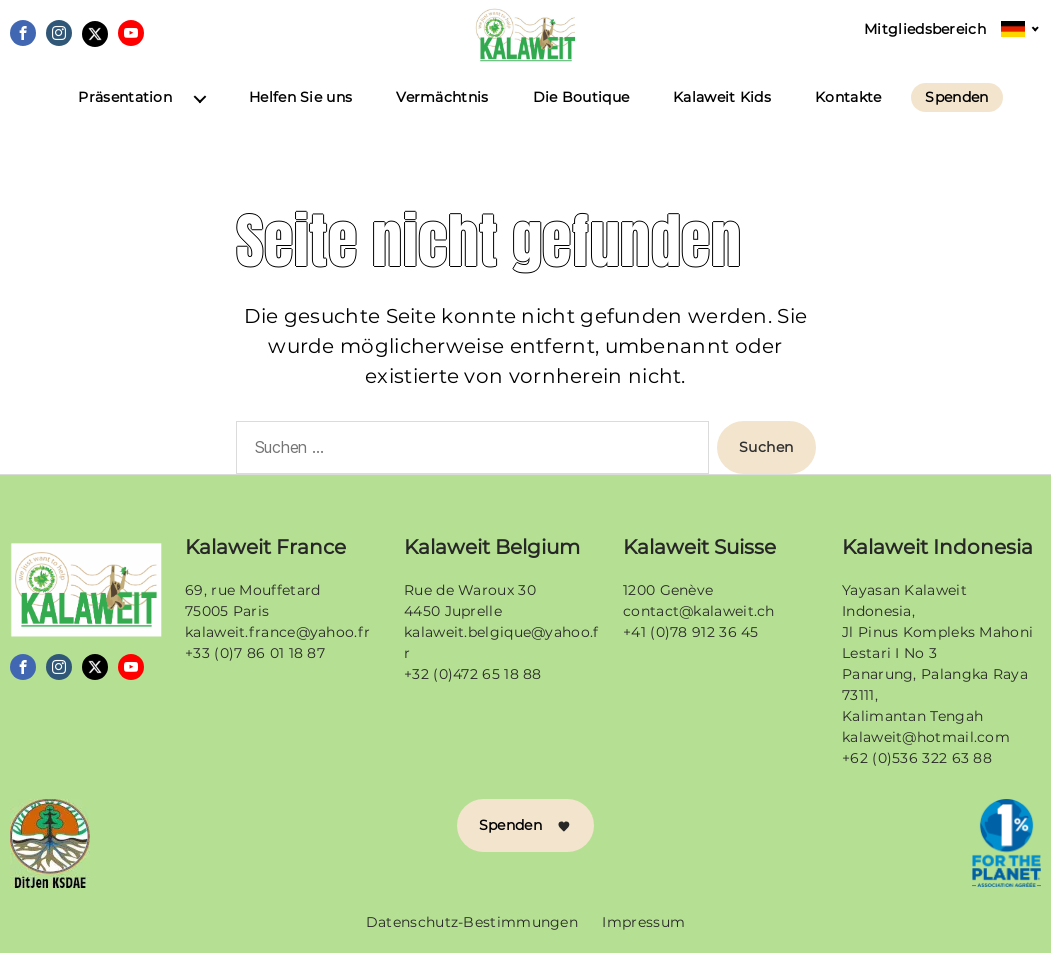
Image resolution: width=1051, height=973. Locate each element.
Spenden (956, 118)
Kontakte (848, 118)
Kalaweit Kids (722, 118)
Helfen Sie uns (300, 118)
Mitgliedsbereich (925, 29)
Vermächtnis (442, 118)
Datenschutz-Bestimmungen (472, 942)
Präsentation (125, 118)
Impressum (643, 942)
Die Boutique (581, 118)
